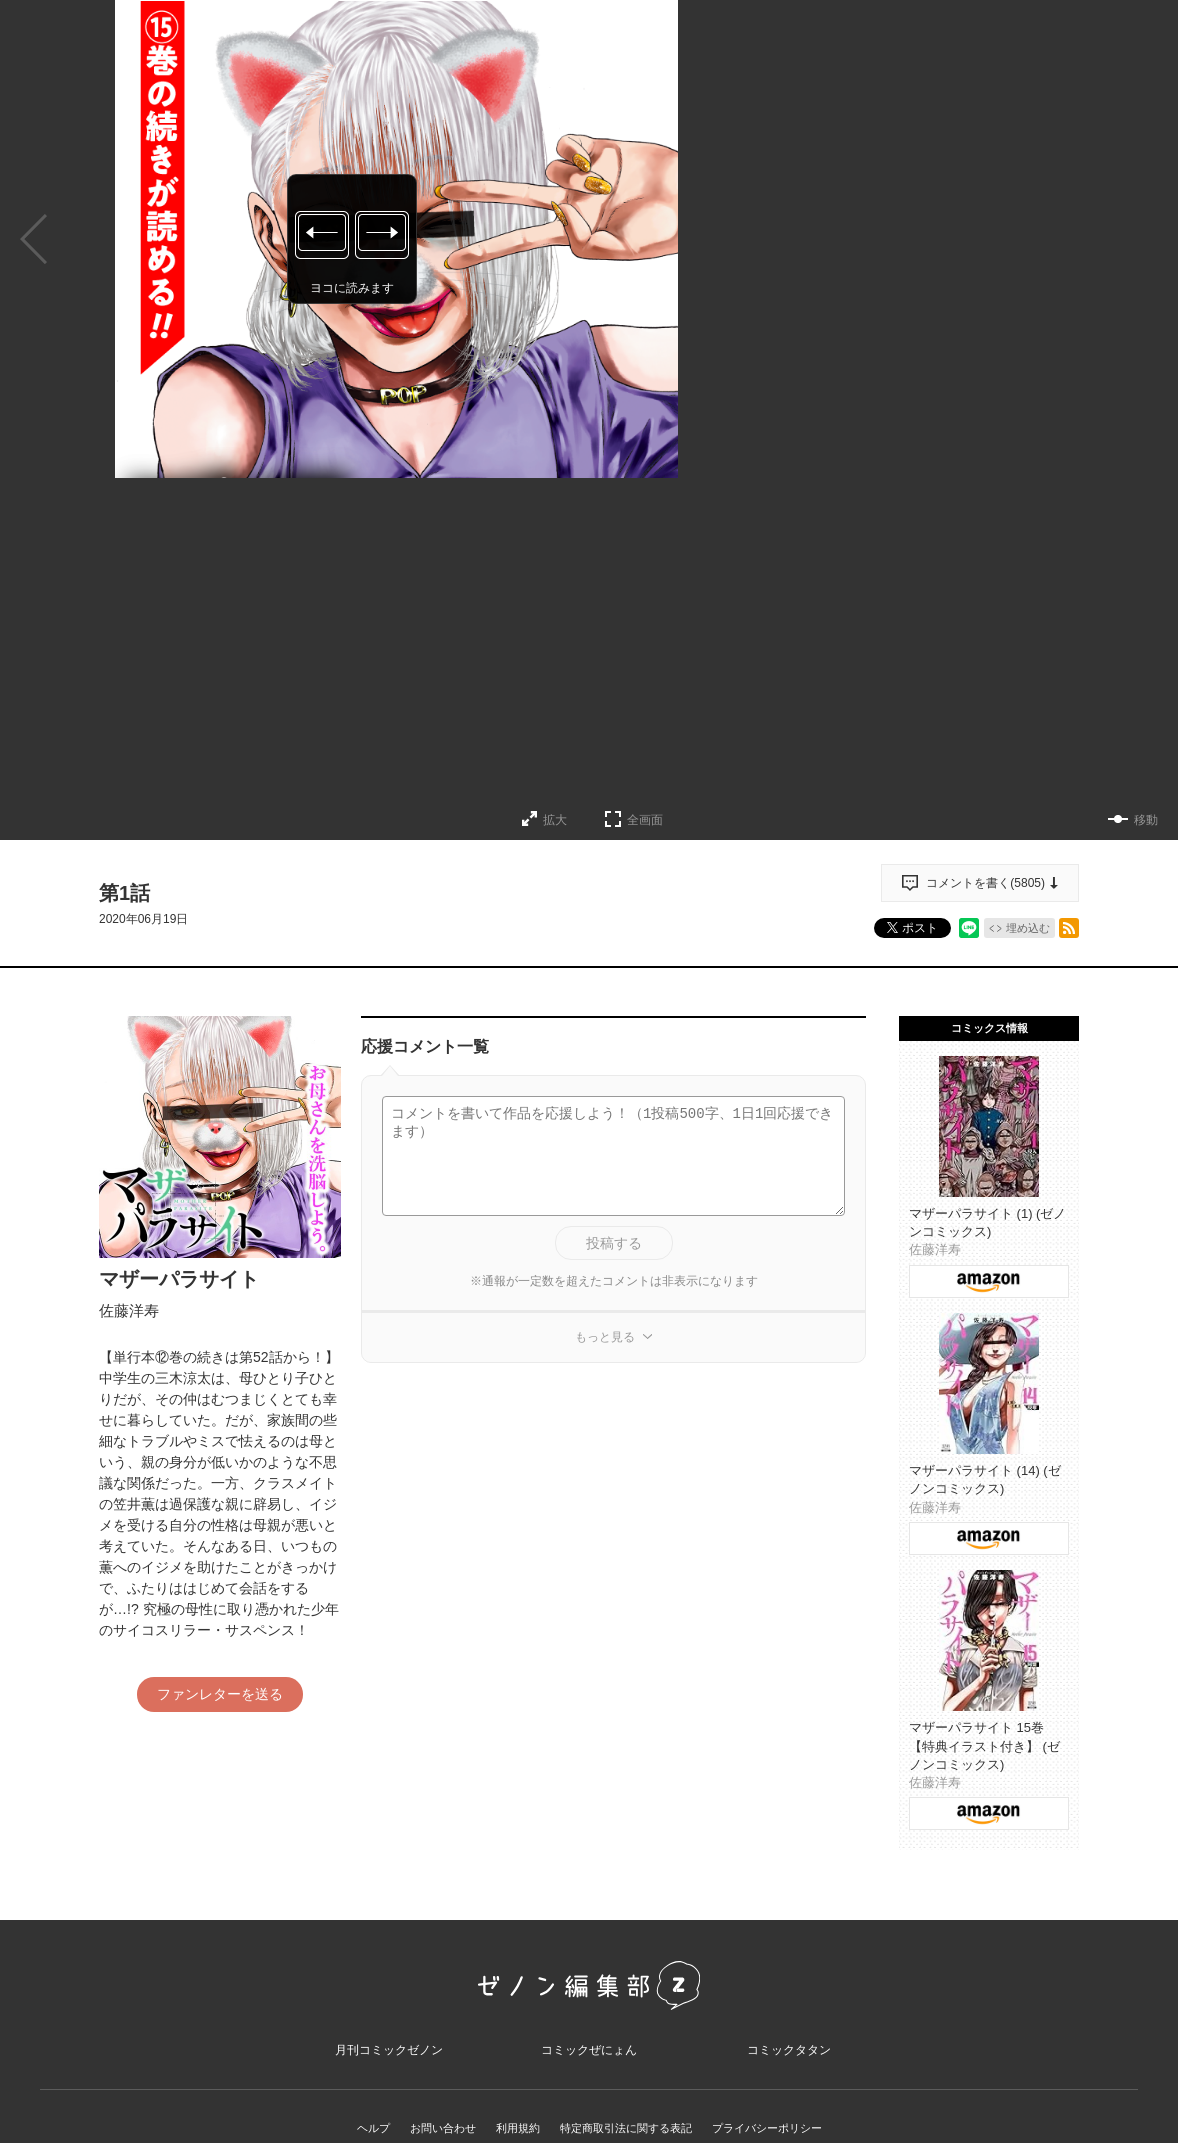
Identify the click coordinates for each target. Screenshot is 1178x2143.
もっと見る (605, 1337)
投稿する (614, 1243)
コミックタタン (789, 2060)
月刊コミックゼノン (389, 2060)
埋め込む (1028, 928)
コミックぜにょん (589, 2060)
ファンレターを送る (220, 1694)
